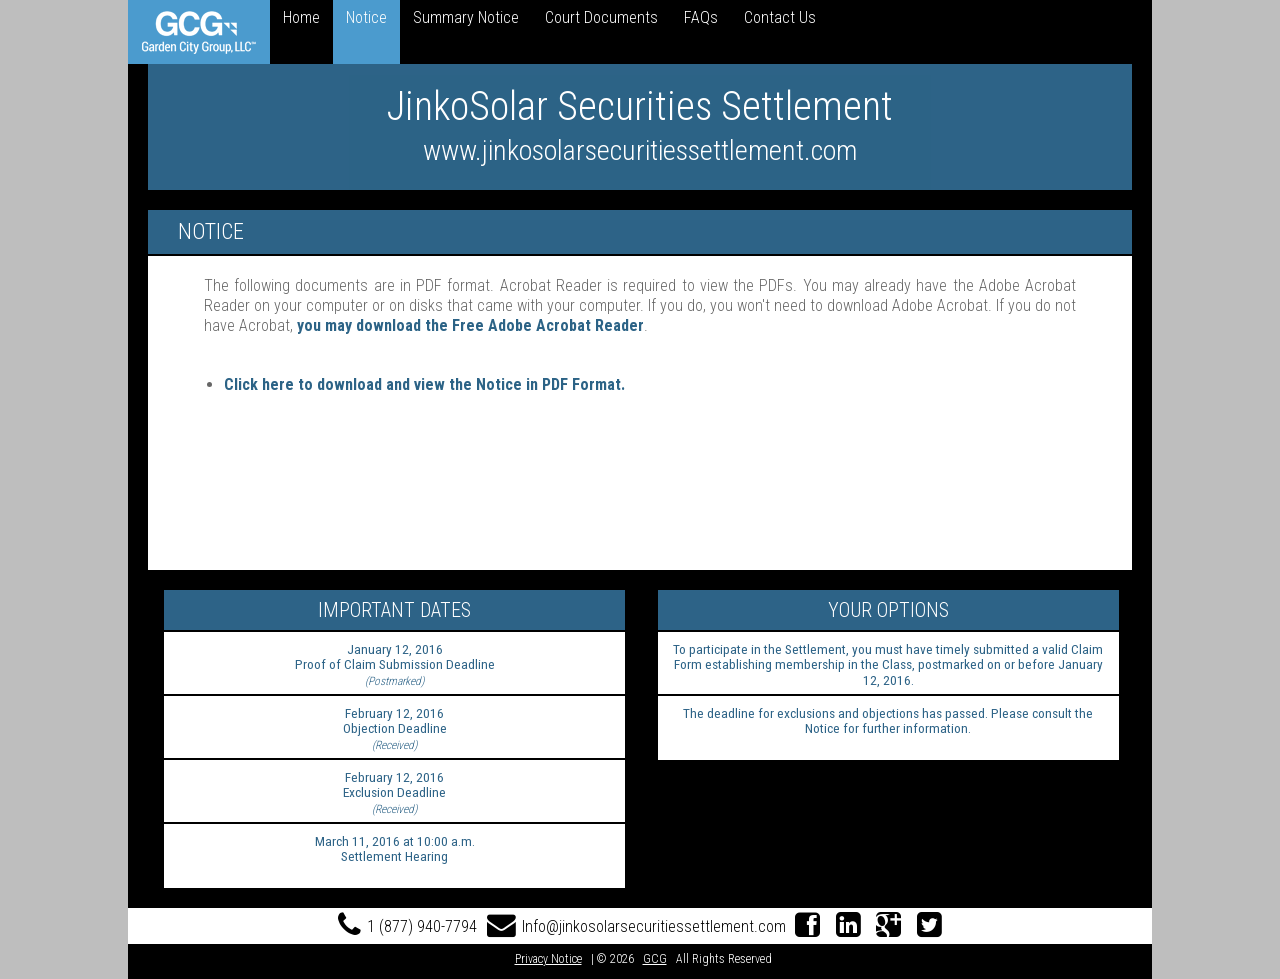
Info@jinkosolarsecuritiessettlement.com (636, 926)
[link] (199, 32)
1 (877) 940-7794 (407, 926)
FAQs (701, 17)
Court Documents (601, 17)
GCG (655, 959)
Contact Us (780, 17)
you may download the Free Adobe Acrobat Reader (470, 325)
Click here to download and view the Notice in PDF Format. (424, 384)
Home (301, 17)
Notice (366, 17)
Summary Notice (466, 17)
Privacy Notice (548, 959)
